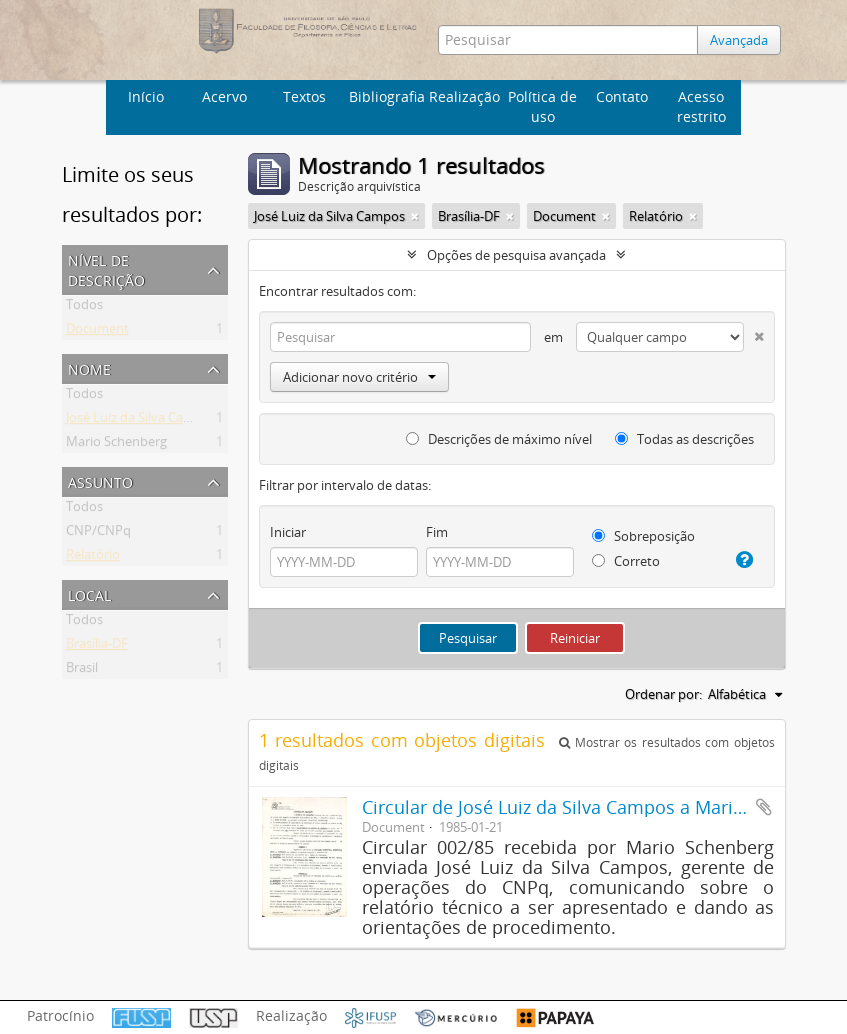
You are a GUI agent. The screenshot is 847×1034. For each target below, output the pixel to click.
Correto (626, 561)
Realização (464, 96)
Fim (437, 532)
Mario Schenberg (116, 445)
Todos (84, 308)
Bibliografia (386, 96)
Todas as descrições (684, 439)
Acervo (224, 96)
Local (89, 593)
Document (97, 332)
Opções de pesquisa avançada (516, 255)
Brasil (82, 671)
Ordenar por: (663, 694)
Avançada (739, 40)
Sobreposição (643, 536)
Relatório (93, 558)
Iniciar (288, 532)
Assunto (100, 480)
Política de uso (542, 106)
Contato (622, 96)
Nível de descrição (106, 268)
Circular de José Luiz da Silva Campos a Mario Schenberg (600, 807)
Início (146, 96)
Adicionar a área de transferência (764, 807)
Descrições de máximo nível (499, 439)
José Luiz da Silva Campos (141, 421)
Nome (89, 367)
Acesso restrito (701, 106)
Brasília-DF (97, 647)
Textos (304, 96)
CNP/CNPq (98, 534)
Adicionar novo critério (359, 377)
